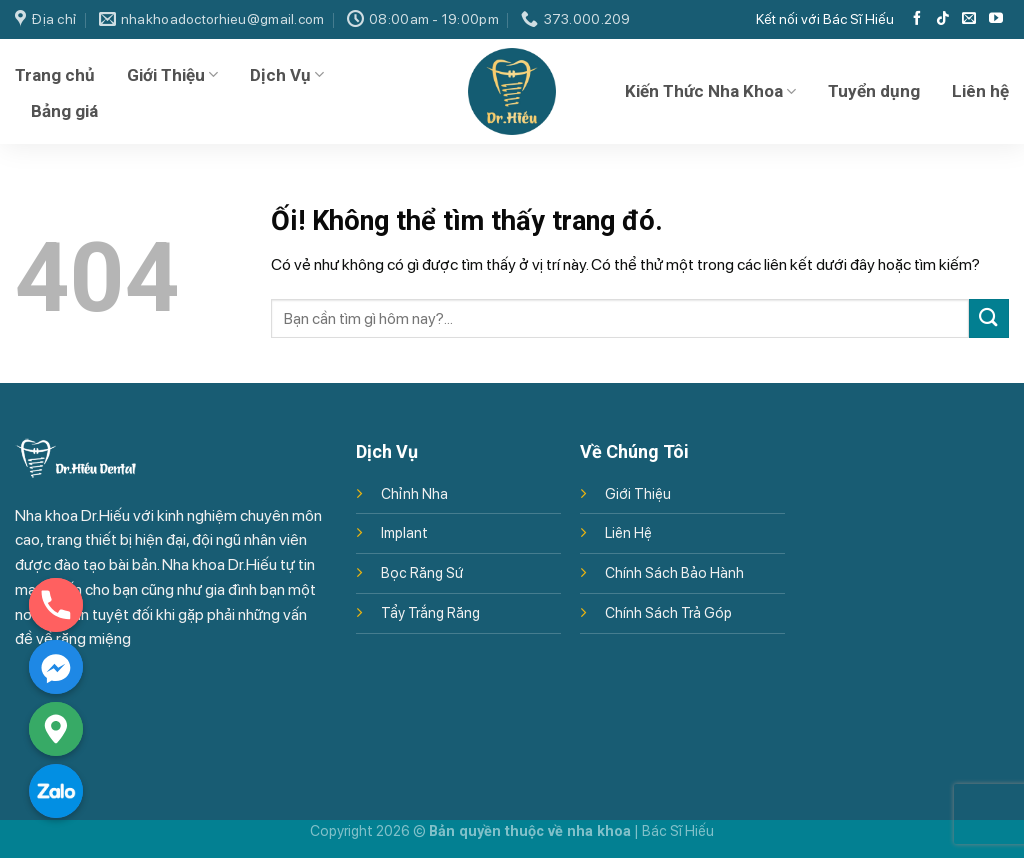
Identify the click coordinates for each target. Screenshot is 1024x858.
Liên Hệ (628, 532)
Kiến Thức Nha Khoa (710, 91)
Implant (404, 532)
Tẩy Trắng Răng (430, 612)
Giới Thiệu (172, 75)
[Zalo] (56, 791)
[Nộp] (989, 318)
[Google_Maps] (56, 729)
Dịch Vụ (287, 75)
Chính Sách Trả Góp (668, 612)
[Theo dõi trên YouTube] (996, 19)
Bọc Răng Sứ (422, 572)
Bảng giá (64, 111)
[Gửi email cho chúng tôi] (969, 19)
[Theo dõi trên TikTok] (943, 19)
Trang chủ (55, 75)
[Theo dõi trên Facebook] (917, 19)
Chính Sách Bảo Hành (674, 572)
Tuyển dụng (874, 91)
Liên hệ (980, 91)
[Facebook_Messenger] (56, 667)
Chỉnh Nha (414, 493)
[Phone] (56, 605)
